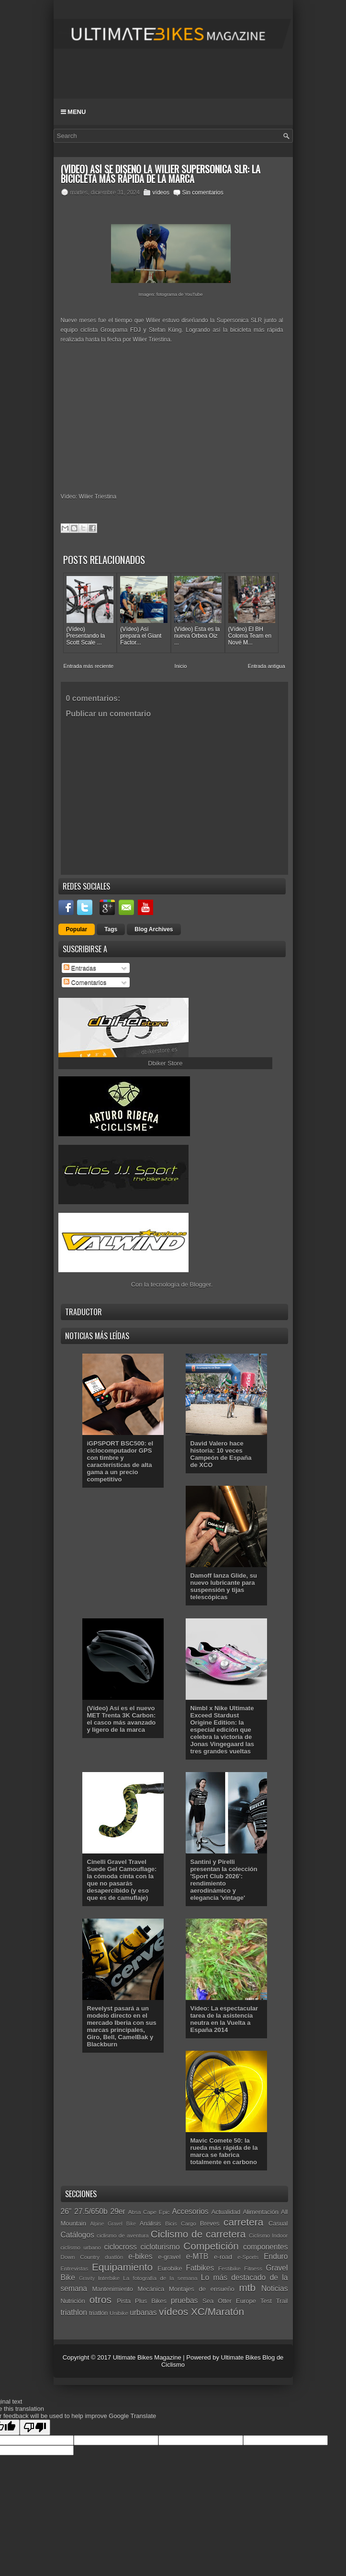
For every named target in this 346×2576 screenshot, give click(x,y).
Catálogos (77, 2235)
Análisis (150, 2223)
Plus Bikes (151, 2301)
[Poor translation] (35, 2427)
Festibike (229, 2268)
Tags (110, 929)
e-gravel (169, 2256)
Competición (211, 2245)
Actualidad (226, 2211)
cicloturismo (159, 2247)
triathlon (74, 2312)
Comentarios (85, 982)
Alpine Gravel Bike (113, 2223)
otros (100, 2299)
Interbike (109, 2278)
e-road (223, 2256)
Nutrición (73, 2301)
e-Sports (247, 2257)
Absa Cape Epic (149, 2212)
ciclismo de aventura (123, 2235)
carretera (243, 2221)
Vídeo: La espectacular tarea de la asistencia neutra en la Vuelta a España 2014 (224, 2019)
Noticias (274, 2288)
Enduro (276, 2256)
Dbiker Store (165, 1063)
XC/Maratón (217, 2311)
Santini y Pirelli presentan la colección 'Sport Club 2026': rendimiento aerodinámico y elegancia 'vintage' (223, 1879)
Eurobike (169, 2268)
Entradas (80, 968)
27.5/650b (90, 2211)
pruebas (184, 2300)
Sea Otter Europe (229, 2301)
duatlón (114, 2257)
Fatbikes (200, 2268)
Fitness (253, 2268)
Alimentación (260, 2211)
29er (118, 2211)
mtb (247, 2287)
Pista (124, 2301)
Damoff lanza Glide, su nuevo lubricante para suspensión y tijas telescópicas (223, 1586)
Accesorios (190, 2211)
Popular (77, 929)
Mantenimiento (112, 2289)
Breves (209, 2223)
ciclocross (120, 2247)
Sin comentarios (202, 192)
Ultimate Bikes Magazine (147, 2357)
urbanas (143, 2312)
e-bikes (140, 2256)
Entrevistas (75, 2268)
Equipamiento (122, 2266)
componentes (265, 2247)
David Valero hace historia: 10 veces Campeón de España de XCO (221, 1454)
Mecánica (151, 2289)
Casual (278, 2223)
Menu (73, 111)
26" (66, 2211)
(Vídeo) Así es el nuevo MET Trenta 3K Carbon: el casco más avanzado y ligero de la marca (121, 1719)
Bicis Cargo (180, 2223)
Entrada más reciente (89, 666)
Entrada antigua (266, 666)
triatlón (98, 2312)
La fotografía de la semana (160, 2278)
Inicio (181, 666)
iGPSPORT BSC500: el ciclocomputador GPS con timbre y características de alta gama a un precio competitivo (120, 1461)
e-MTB (197, 2256)
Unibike (119, 2313)
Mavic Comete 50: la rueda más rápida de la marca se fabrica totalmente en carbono (224, 2151)
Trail (282, 2301)
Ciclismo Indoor (268, 2235)
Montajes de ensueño (201, 2289)
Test (266, 2301)
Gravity (87, 2278)
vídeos (161, 192)
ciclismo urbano (81, 2247)
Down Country (80, 2257)
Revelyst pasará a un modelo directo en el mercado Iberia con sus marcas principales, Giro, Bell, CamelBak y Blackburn (121, 2026)
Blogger (200, 1284)
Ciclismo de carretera (198, 2233)
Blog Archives (153, 929)
